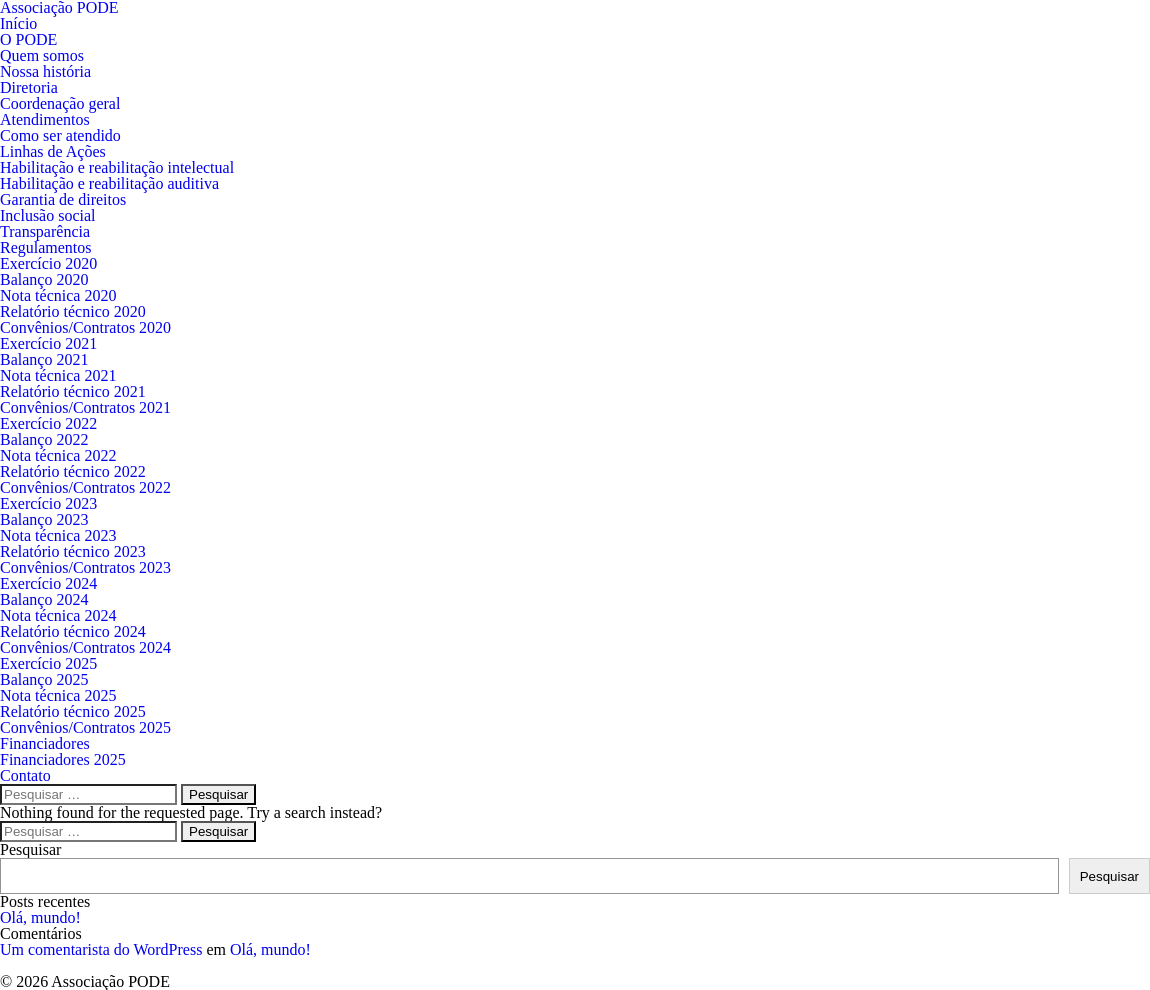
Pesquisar (30, 849)
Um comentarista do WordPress (101, 949)
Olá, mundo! (40, 917)
